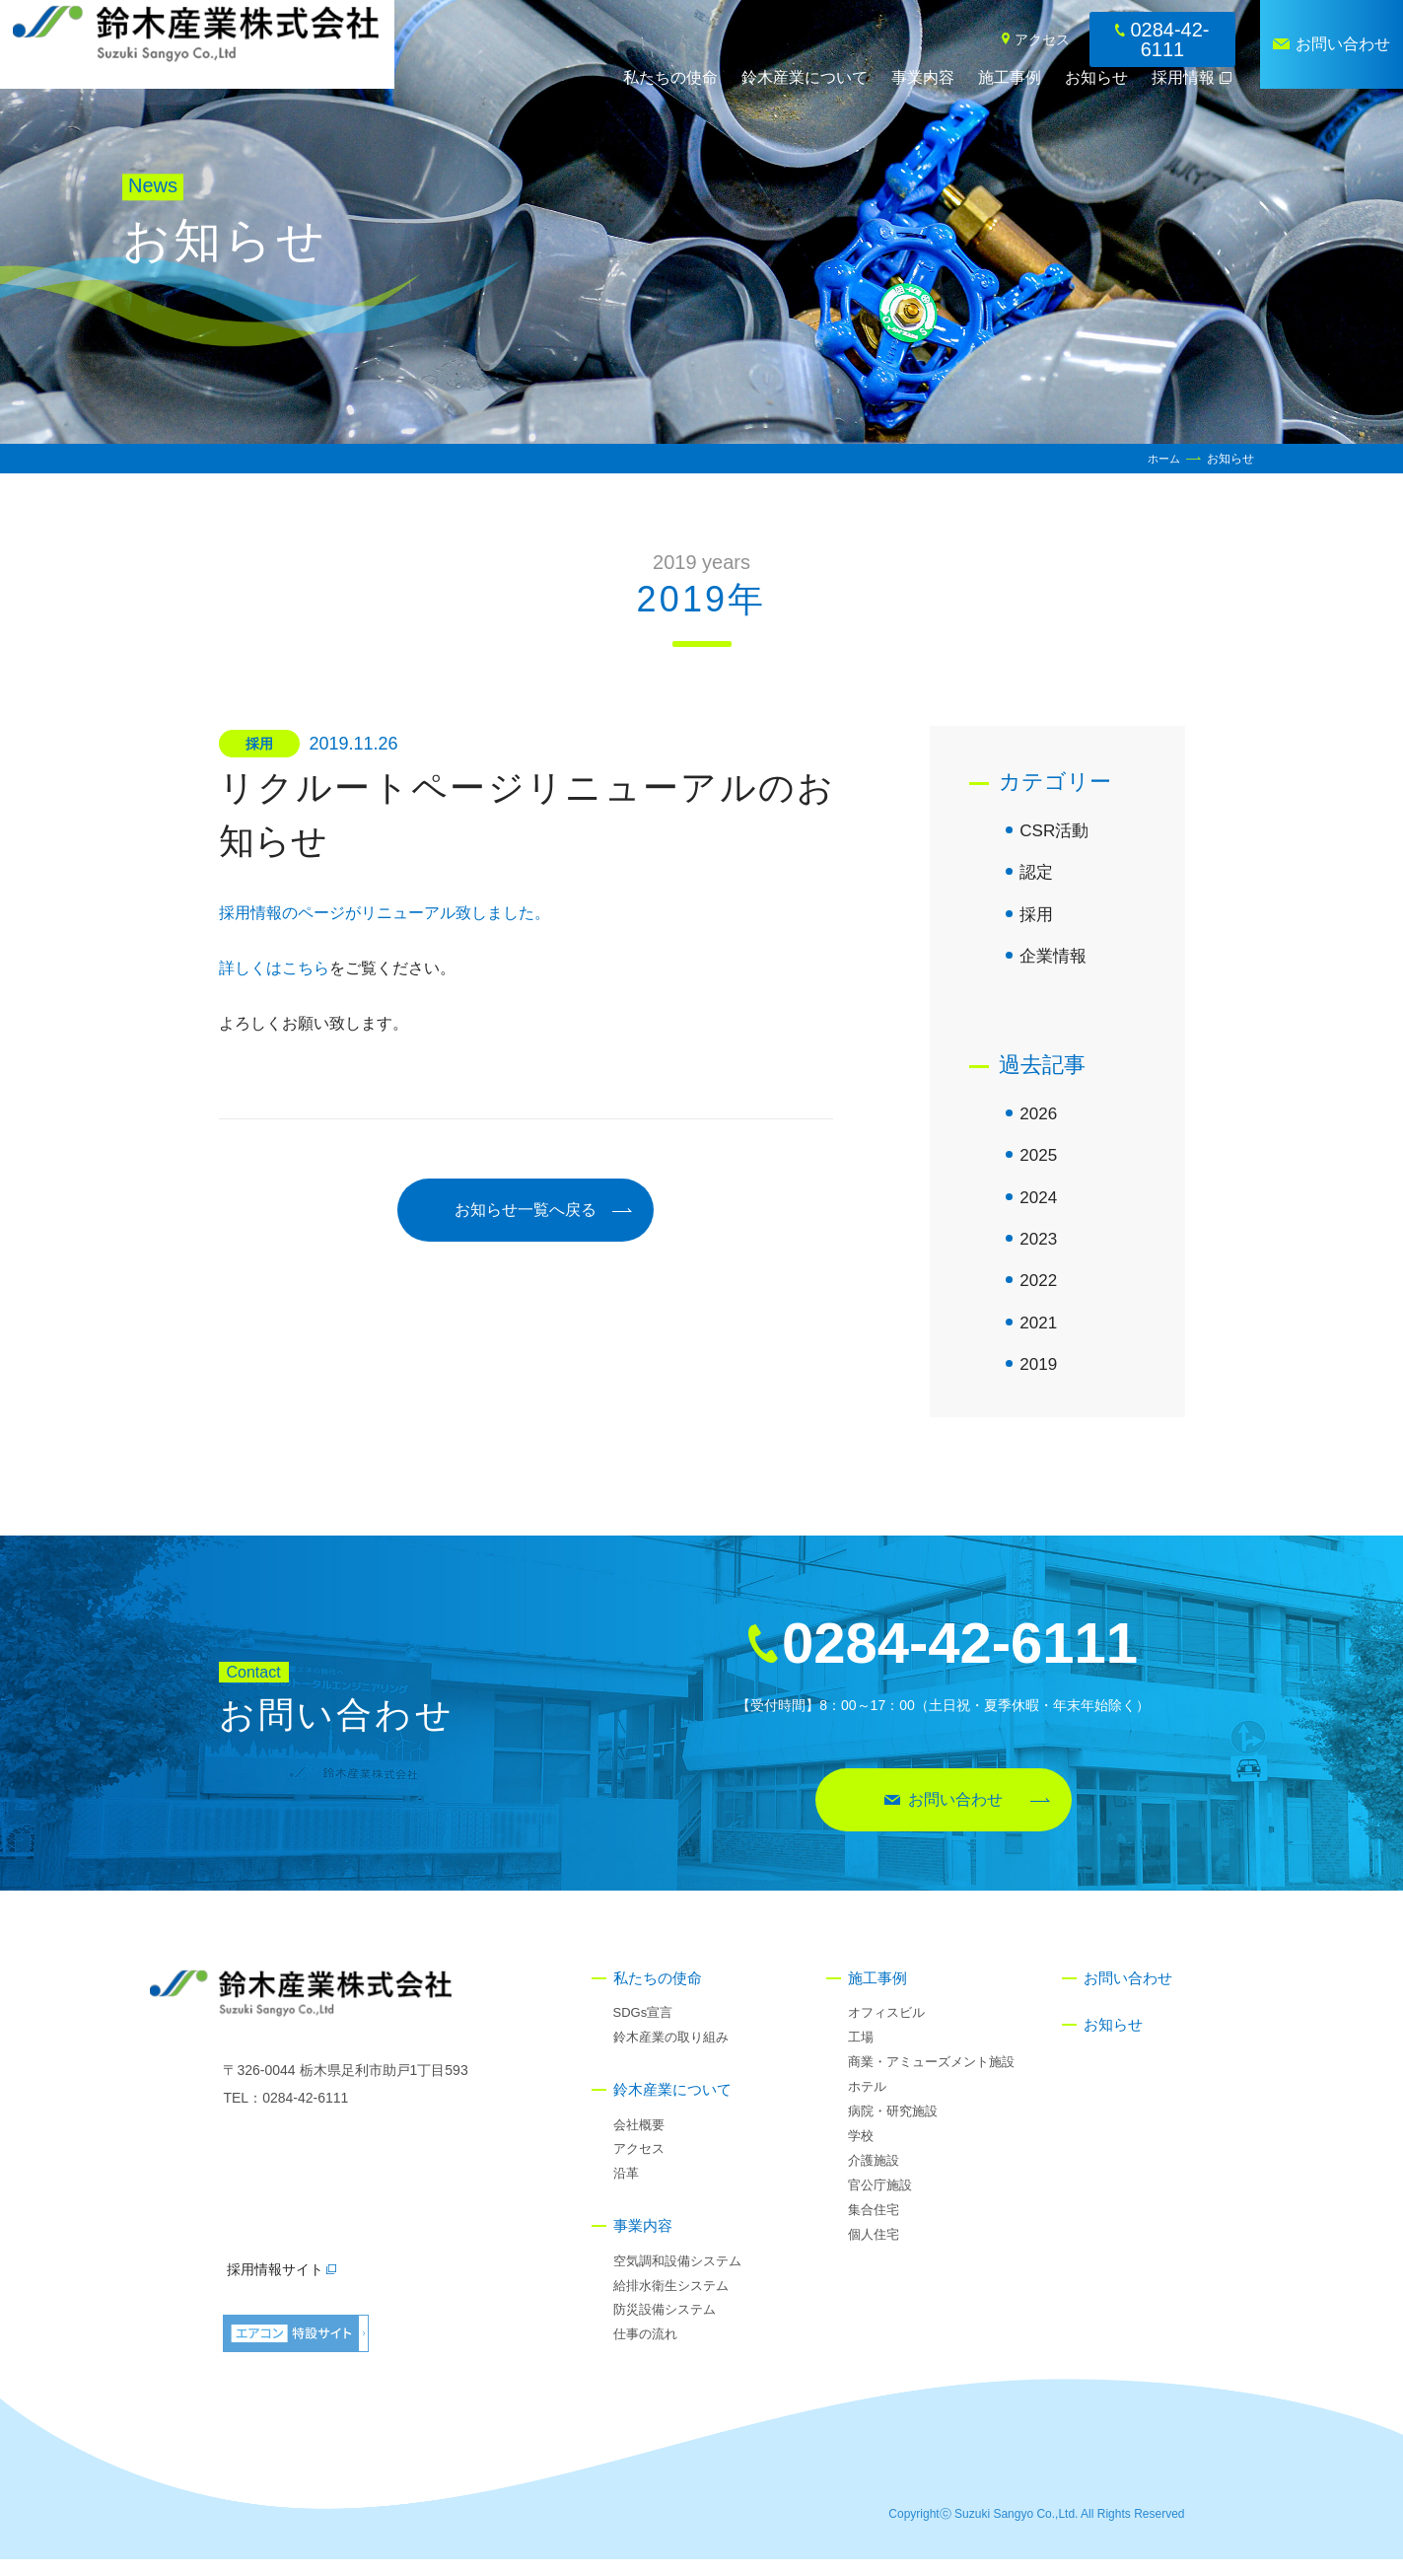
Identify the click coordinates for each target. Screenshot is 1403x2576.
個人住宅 (873, 2250)
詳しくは (250, 968)
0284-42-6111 (1169, 39)
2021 (1039, 1336)
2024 (1039, 1207)
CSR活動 (1055, 831)
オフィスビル (886, 2029)
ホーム (1162, 458)
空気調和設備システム (677, 2276)
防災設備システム (664, 2326)
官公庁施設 (880, 2200)
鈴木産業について (804, 77)
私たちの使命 (670, 77)
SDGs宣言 (643, 2029)
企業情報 (1054, 960)
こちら (305, 968)
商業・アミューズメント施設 (931, 2078)
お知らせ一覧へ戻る (525, 1209)
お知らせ (1096, 77)
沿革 (626, 2189)
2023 (1039, 1249)
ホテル (867, 2103)
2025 (1039, 1164)
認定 (1037, 875)
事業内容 (922, 77)
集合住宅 (873, 2225)
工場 (861, 2053)
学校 (861, 2152)
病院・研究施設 (893, 2127)
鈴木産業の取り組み (671, 2053)
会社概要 (639, 2140)
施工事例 (1009, 77)
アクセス (1042, 39)
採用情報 (1183, 77)
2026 (1039, 1120)
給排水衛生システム (671, 2301)
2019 (1039, 1380)
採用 (1037, 918)
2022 (1039, 1293)
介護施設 (873, 2177)
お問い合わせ (1343, 44)
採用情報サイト (281, 2286)
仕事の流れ (645, 2350)
